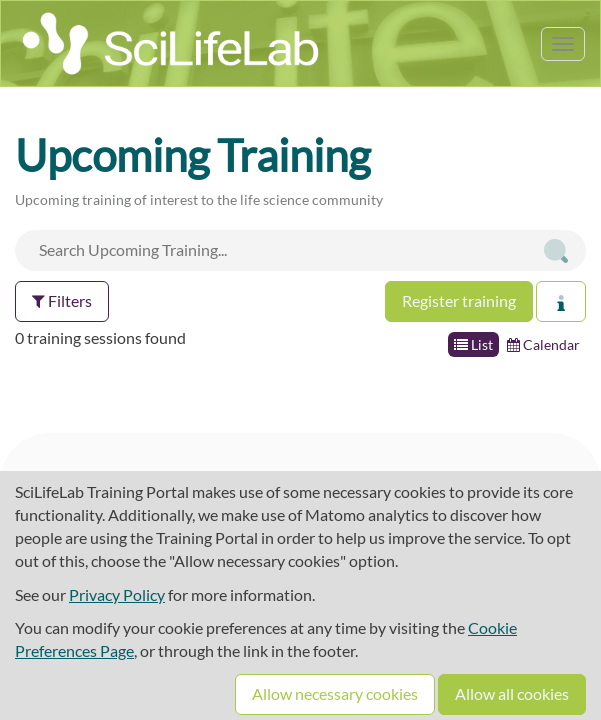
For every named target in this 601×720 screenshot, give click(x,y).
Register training (459, 300)
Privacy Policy (117, 594)
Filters (62, 300)
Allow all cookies (512, 693)
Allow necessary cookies (335, 693)
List (473, 344)
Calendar (543, 344)
